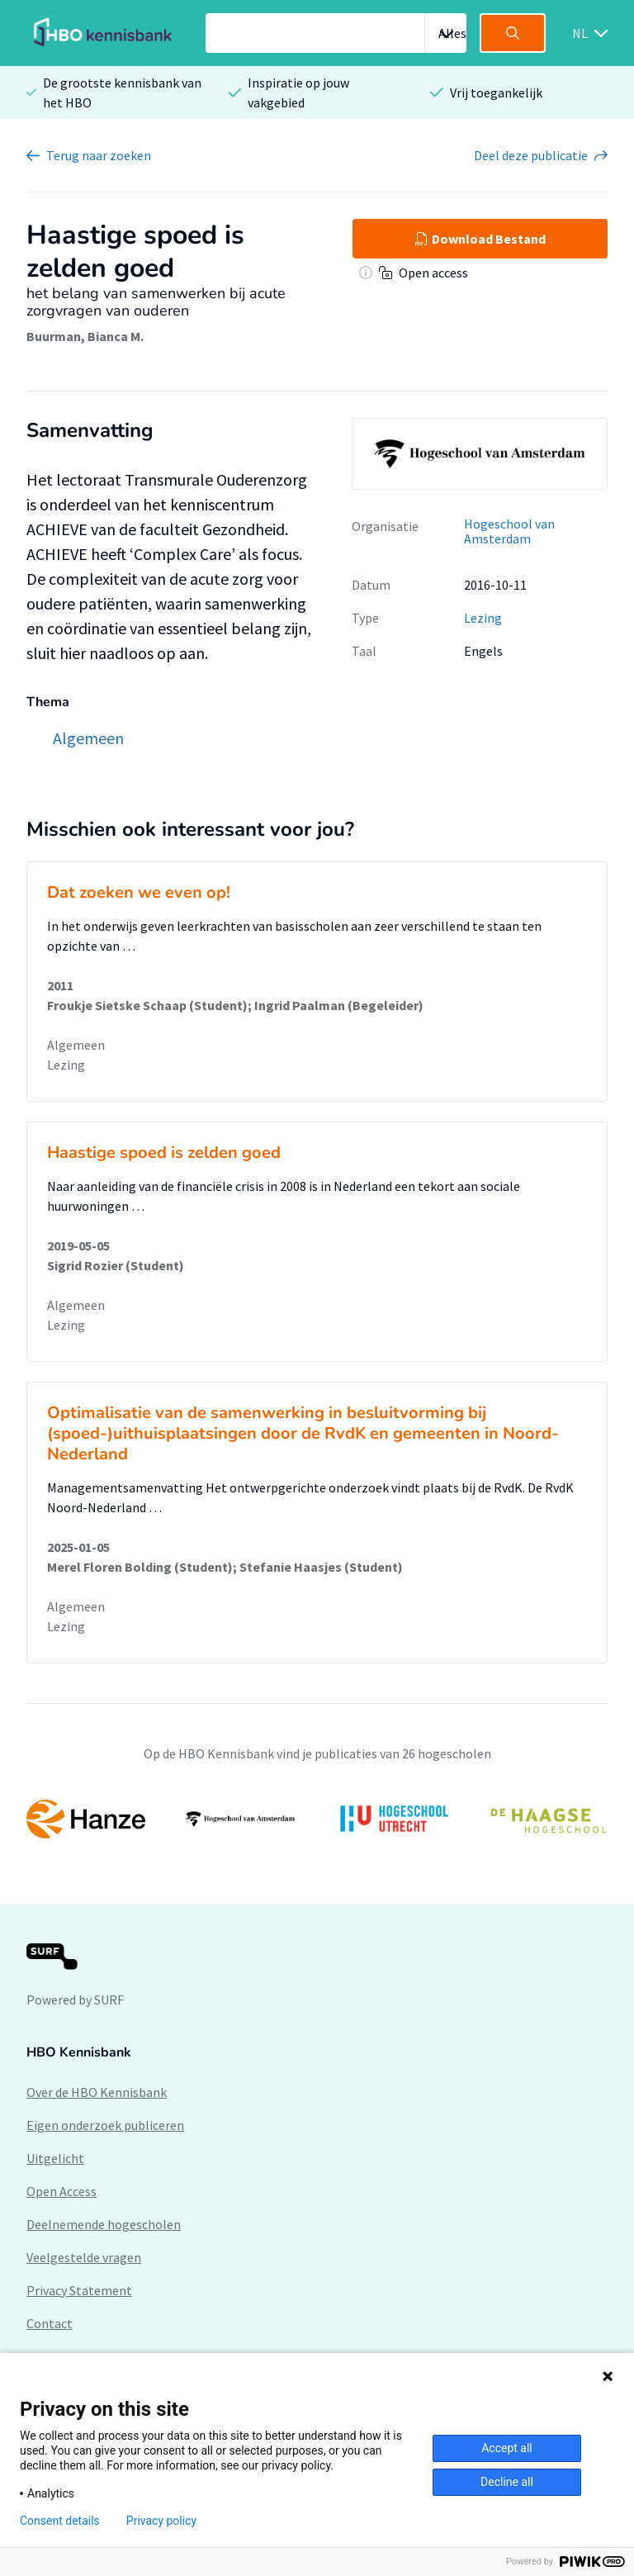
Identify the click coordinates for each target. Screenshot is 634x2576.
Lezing (483, 617)
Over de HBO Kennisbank (96, 2092)
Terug (98, 155)
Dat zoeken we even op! (138, 892)
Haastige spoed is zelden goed (164, 1152)
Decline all (506, 2481)
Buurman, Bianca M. (85, 336)
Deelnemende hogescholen (103, 2224)
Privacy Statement (79, 2290)
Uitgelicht (55, 2158)
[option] (317, 1819)
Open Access (61, 2191)
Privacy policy (161, 2520)
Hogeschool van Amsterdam (509, 531)
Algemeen (76, 1045)
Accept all (506, 2448)
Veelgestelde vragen (83, 2257)
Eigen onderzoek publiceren (105, 2125)
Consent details (60, 2520)
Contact (49, 2323)
